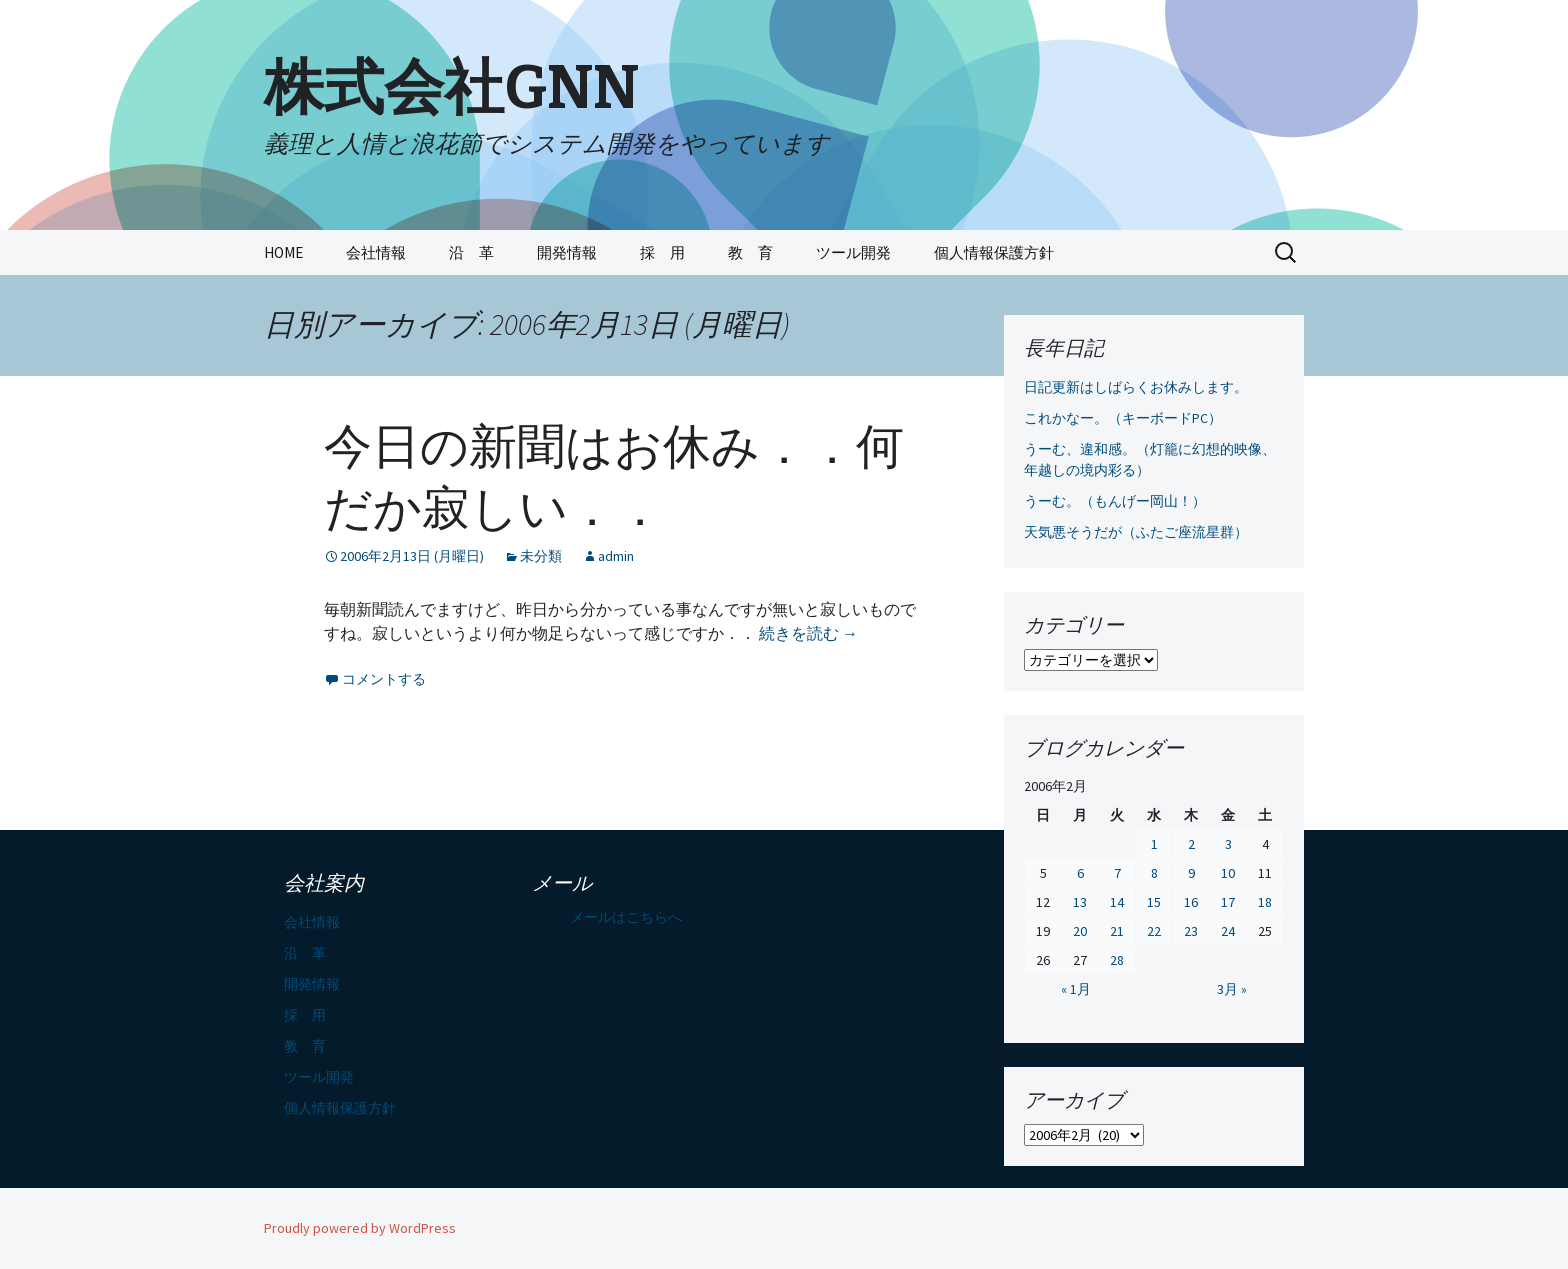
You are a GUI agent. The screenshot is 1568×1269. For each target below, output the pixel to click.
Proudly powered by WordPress (360, 1228)
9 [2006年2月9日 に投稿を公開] (1191, 873)
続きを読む (808, 633)
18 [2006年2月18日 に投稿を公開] (1265, 902)
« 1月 (1076, 989)
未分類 (541, 556)
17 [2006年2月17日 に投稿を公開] (1228, 902)
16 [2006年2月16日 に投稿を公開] (1191, 902)
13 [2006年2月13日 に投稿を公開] (1080, 902)
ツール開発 (853, 252)
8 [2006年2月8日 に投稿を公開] (1154, 873)
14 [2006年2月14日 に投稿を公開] (1117, 902)
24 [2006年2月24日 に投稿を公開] (1228, 931)
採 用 (662, 252)
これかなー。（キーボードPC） (1123, 418)
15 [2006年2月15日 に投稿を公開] (1154, 902)
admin (616, 556)
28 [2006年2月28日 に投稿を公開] (1117, 960)
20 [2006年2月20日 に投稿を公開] (1080, 931)
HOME (283, 252)
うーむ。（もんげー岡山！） (1115, 501)
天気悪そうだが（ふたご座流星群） (1136, 532)
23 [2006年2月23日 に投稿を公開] (1191, 931)
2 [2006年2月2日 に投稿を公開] (1191, 844)
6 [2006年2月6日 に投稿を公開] (1080, 873)
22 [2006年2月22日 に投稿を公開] (1154, 931)
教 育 (750, 252)
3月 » (1232, 989)
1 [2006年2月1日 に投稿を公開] (1154, 844)
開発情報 (567, 252)
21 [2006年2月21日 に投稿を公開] (1117, 931)
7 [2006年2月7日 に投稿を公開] (1117, 873)
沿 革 (471, 252)
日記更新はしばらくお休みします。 (1136, 387)
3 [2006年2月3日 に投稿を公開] (1228, 844)
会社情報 (376, 252)
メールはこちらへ (626, 917)
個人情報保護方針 (994, 252)
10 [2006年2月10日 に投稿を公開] (1228, 873)
